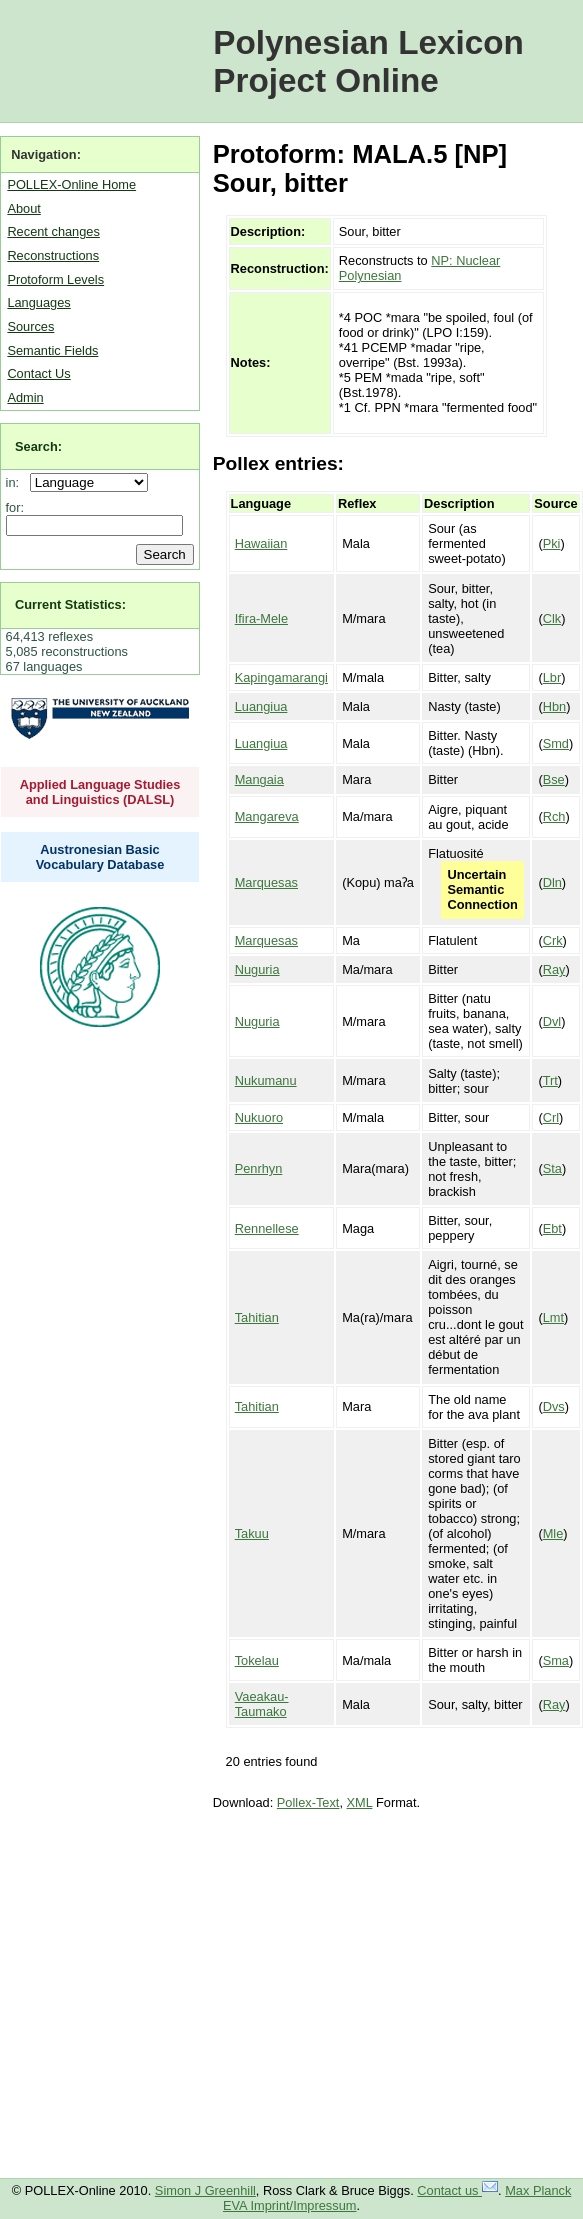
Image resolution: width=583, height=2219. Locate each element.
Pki (552, 543)
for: (15, 507)
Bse (554, 779)
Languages (38, 302)
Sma (556, 1660)
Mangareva (267, 816)
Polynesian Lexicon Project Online (368, 61)
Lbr (552, 677)
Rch (554, 816)
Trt (550, 1080)
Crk (553, 940)
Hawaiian (261, 543)
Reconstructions (53, 255)
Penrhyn (259, 1168)
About (23, 208)
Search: (38, 446)
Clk (552, 618)
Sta (552, 1168)
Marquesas (266, 882)
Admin (25, 397)
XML (360, 1802)
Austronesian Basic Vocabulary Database (100, 857)
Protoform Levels (55, 279)
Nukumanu (266, 1080)
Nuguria (257, 969)
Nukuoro (259, 1117)
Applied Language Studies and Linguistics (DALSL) (100, 792)
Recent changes (53, 231)
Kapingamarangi (281, 677)
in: (16, 482)
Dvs (554, 1406)
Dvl (552, 1021)
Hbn (554, 706)
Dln (552, 882)
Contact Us (38, 373)
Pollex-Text (308, 1802)
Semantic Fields (52, 350)
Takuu (252, 1533)
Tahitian (257, 1317)
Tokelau (257, 1660)
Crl (551, 1117)
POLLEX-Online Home (71, 184)
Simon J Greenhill (205, 2190)
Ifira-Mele (261, 618)
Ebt (552, 1228)
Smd (556, 743)
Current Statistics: (70, 604)
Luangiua (261, 706)
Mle (553, 1533)
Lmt (553, 1317)
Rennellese (267, 1228)
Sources (30, 326)
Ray (554, 969)
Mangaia (259, 779)
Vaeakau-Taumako (262, 1704)
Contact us (457, 2190)
